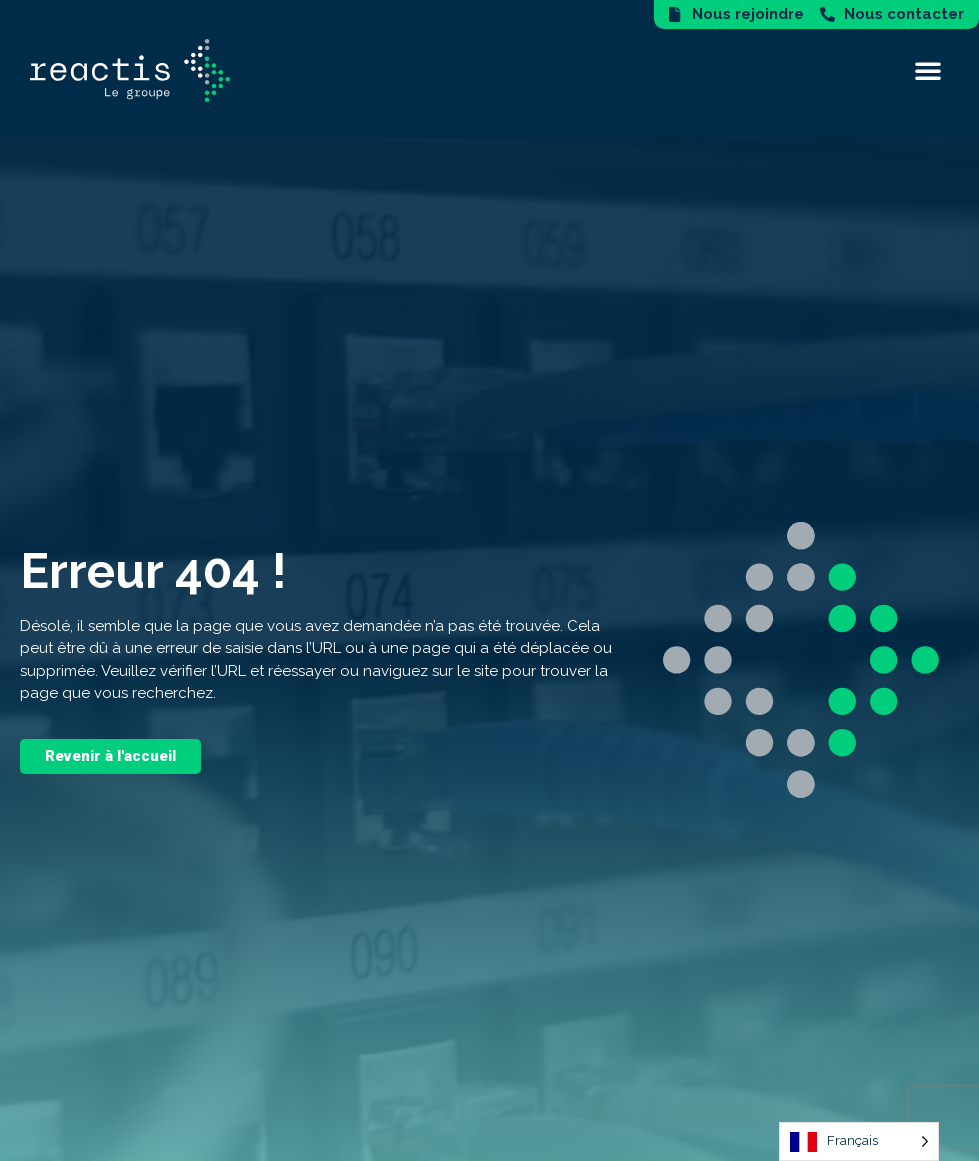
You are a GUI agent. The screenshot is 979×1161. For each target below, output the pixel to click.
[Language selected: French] (859, 1141)
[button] (928, 70)
